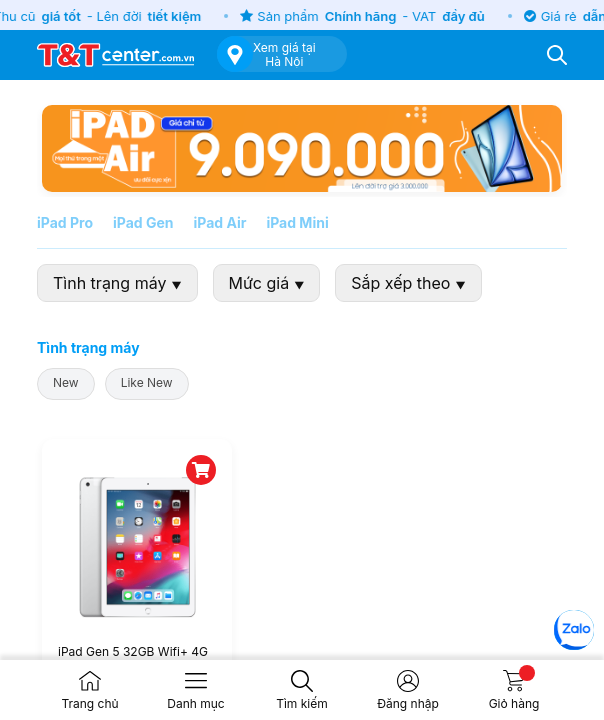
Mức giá (267, 283)
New (66, 382)
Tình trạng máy (117, 283)
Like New (147, 382)
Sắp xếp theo (408, 283)
